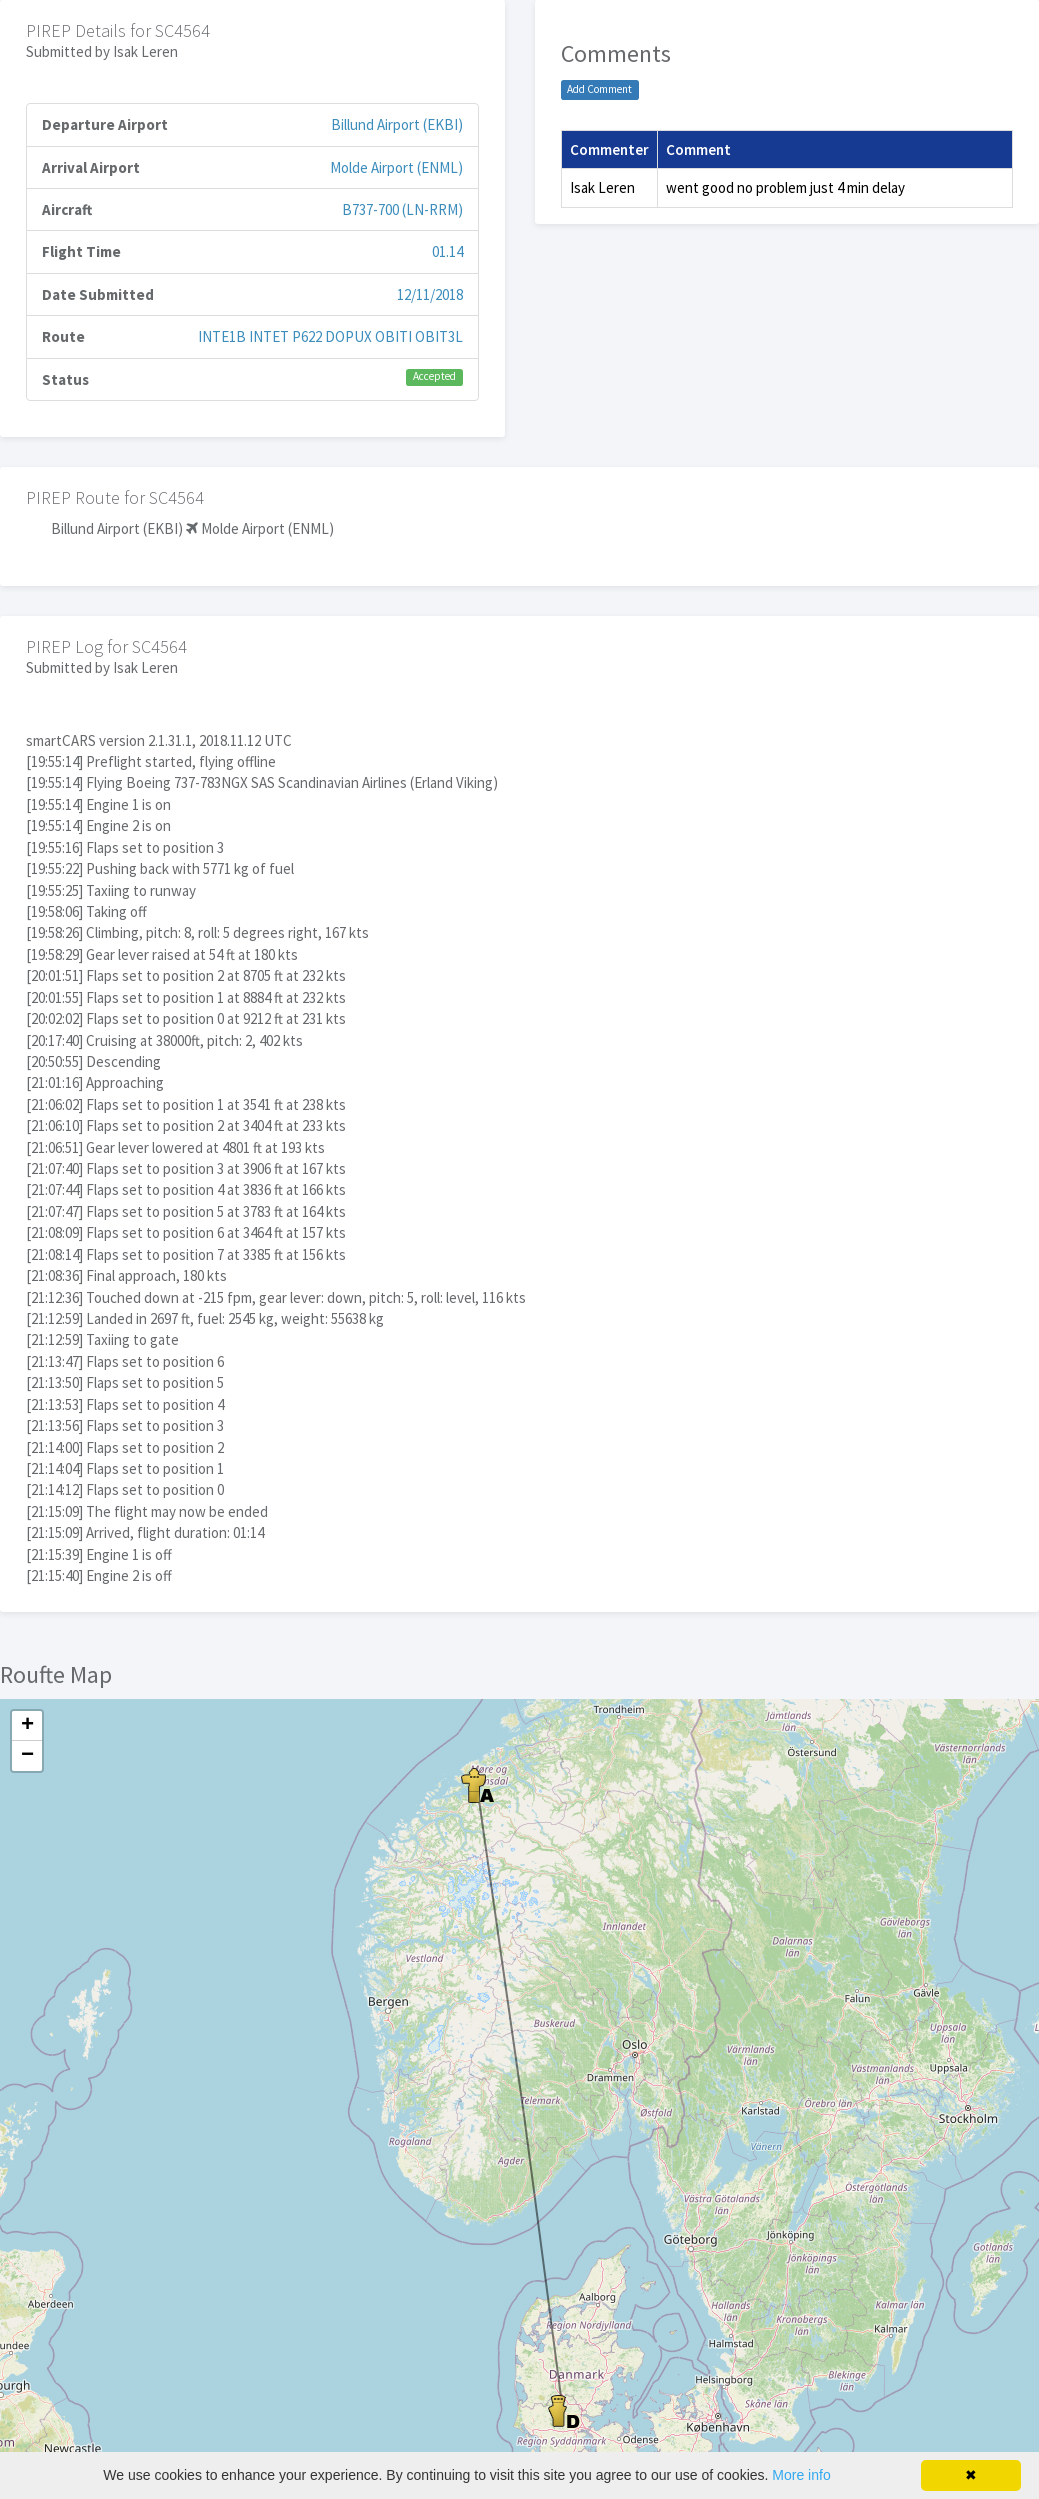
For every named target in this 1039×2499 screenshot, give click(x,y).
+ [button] (27, 1726)
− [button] (27, 1756)
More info (801, 2475)
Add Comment (599, 89)
